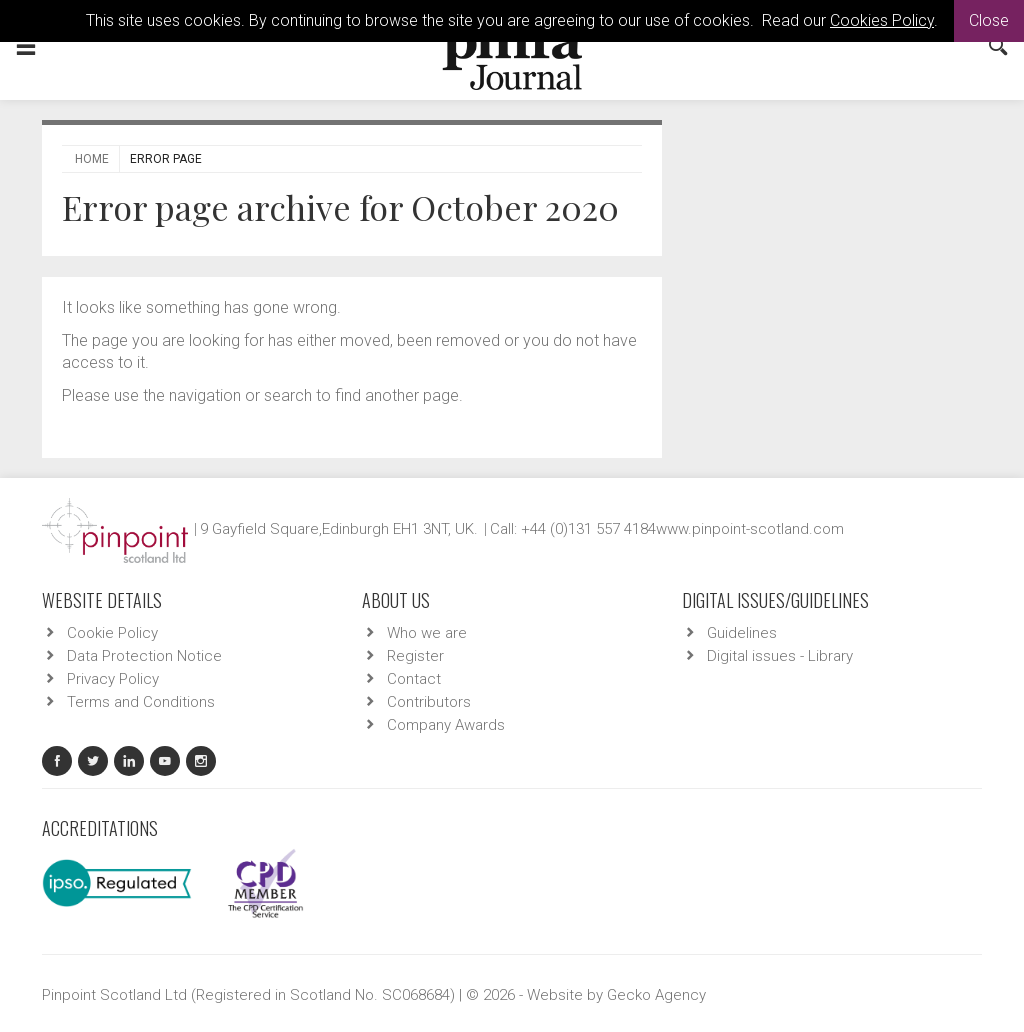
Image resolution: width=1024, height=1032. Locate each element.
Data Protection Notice (144, 656)
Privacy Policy (113, 679)
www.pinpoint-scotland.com (750, 529)
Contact (414, 679)
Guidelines (742, 633)
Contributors (429, 702)
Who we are (427, 633)
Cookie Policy (112, 633)
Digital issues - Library (780, 656)
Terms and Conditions (141, 702)
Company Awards (446, 725)
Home (92, 159)
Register (415, 656)
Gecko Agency (656, 995)
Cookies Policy (882, 20)
